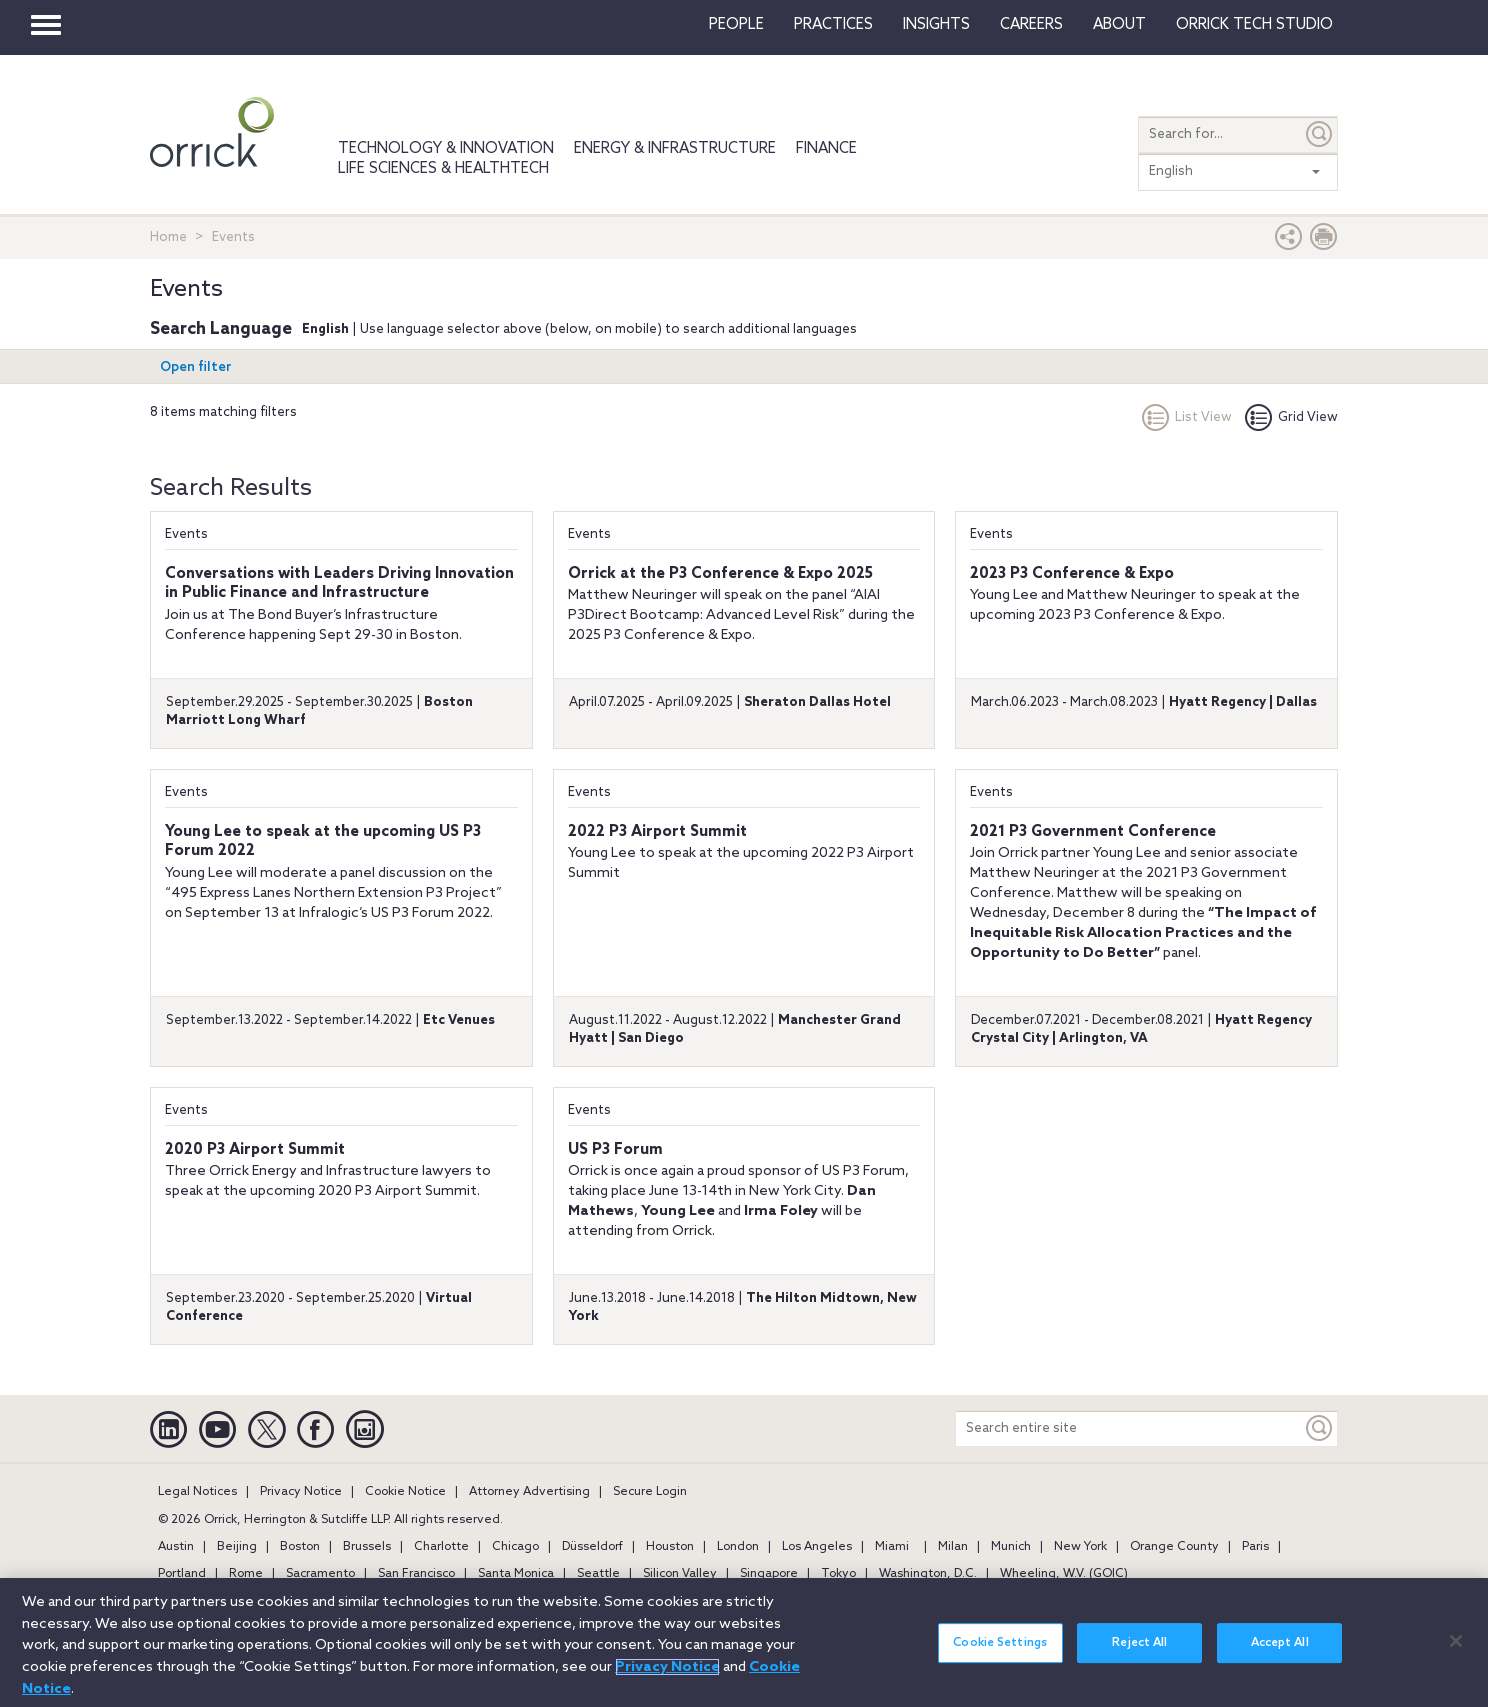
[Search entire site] (1129, 1428)
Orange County (1174, 1547)
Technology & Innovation (446, 149)
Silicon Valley (680, 1574)
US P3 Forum (615, 1150)
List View (1187, 417)
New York (1080, 1547)
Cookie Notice (405, 1492)
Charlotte (441, 1547)
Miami (892, 1547)
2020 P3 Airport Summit (255, 1150)
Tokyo (838, 1574)
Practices (833, 25)
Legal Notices (197, 1492)
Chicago (515, 1547)
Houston (670, 1547)
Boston (300, 1547)
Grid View (1291, 417)
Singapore (769, 1574)
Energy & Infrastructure (675, 149)
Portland (182, 1574)
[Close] (1456, 1646)
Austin (176, 1547)
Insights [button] (936, 25)
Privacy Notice (301, 1492)
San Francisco (416, 1574)
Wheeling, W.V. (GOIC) (1064, 1574)
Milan (953, 1547)
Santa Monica (516, 1574)
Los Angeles (817, 1547)
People (736, 25)
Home (168, 237)
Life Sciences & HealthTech (443, 169)
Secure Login (650, 1492)
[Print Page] (1324, 241)
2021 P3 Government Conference (1093, 832)
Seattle (598, 1574)
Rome (246, 1574)
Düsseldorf (592, 1547)
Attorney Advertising (529, 1492)
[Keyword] (1320, 1428)
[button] (1289, 241)
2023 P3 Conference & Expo (1072, 574)
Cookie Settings (1000, 1649)
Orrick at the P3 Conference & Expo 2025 (720, 574)
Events (186, 534)
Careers (1031, 25)
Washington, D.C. (928, 1574)
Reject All (1139, 1649)
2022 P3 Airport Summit (657, 832)
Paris (1255, 1547)
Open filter (196, 367)
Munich (1011, 1547)
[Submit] (1320, 134)
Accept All (1280, 1649)
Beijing (237, 1547)
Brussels (367, 1547)
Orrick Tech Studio (1254, 25)
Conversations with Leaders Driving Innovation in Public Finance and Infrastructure (339, 584)
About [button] (1119, 25)
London (738, 1547)
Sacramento (320, 1574)
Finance (826, 149)
